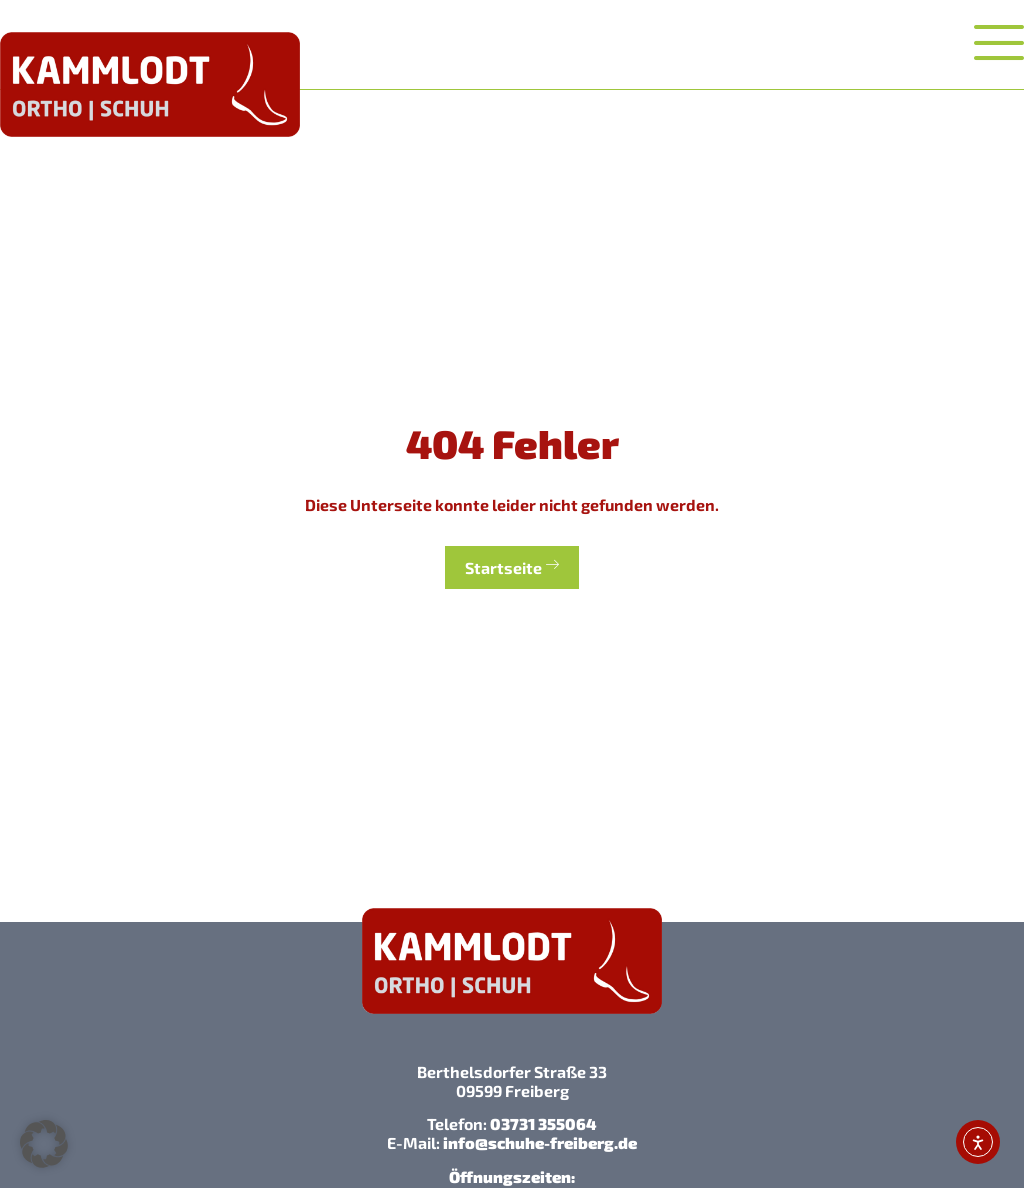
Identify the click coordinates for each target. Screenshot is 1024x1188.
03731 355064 (543, 1123)
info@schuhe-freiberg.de (540, 1142)
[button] (44, 1144)
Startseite (512, 566)
